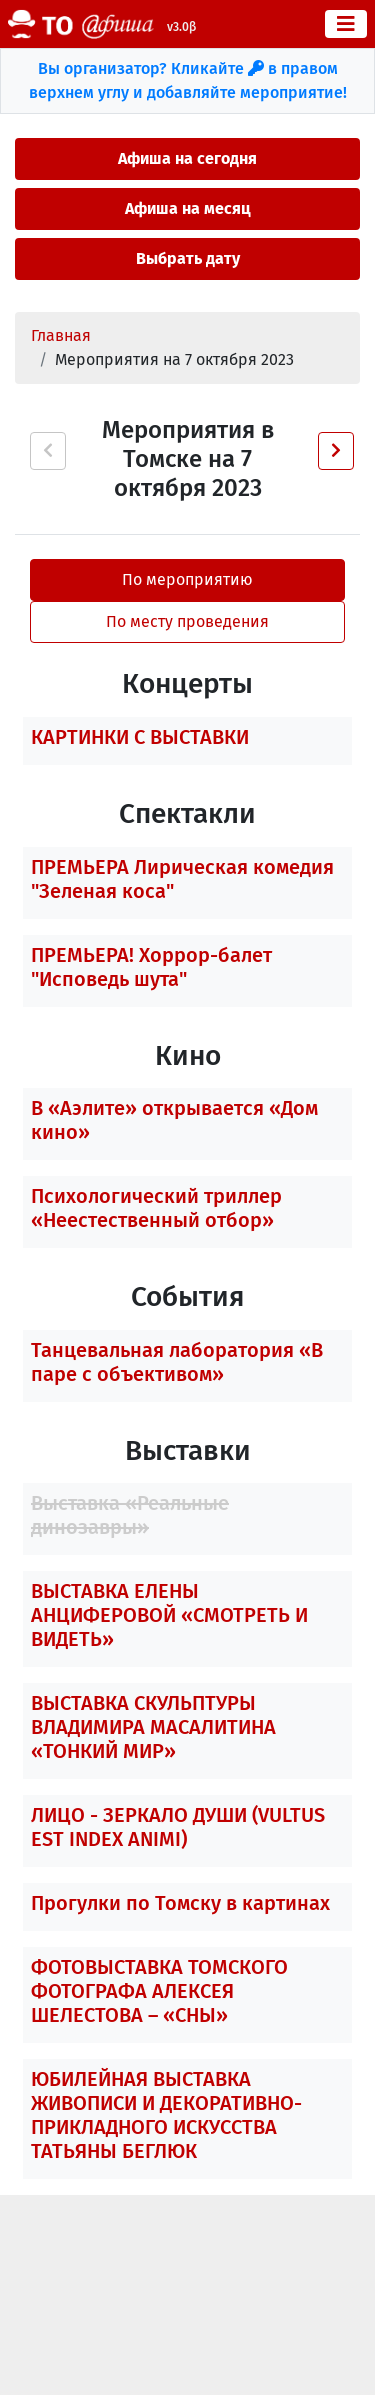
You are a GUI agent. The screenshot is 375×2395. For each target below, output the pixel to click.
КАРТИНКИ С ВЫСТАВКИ (140, 737)
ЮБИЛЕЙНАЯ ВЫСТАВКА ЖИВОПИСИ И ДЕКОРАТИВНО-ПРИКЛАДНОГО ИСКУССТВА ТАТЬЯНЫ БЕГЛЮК (166, 2115)
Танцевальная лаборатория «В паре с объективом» (177, 1362)
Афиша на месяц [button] (188, 208)
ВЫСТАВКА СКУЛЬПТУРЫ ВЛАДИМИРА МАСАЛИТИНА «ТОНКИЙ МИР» (153, 1727)
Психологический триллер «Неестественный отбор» (156, 1208)
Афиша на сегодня (187, 158)
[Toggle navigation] (346, 24)
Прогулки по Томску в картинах (180, 1903)
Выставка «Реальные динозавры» (130, 1515)
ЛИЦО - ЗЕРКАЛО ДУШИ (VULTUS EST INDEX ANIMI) (178, 1827)
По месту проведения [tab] (187, 621)
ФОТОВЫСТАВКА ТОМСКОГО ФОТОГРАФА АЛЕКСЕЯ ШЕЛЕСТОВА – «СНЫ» (159, 1991)
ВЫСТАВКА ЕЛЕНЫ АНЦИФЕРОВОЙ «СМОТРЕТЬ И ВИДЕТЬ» (169, 1615)
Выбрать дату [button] (188, 258)
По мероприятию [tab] (187, 579)
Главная (61, 335)
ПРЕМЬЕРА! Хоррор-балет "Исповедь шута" (151, 967)
